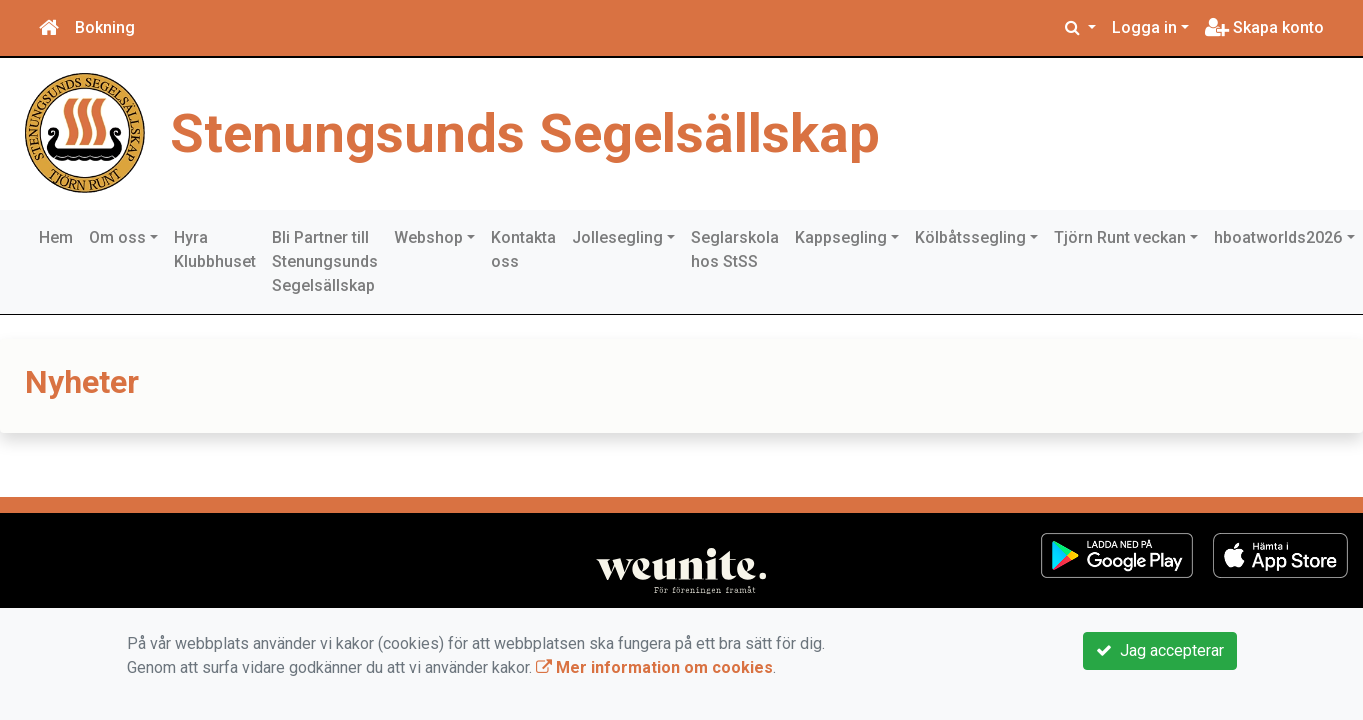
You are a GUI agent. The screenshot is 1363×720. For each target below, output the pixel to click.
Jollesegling (617, 237)
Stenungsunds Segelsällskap (525, 133)
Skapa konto (1264, 27)
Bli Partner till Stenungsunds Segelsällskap (325, 261)
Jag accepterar (1160, 650)
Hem (56, 237)
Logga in (1144, 27)
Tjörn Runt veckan (1120, 237)
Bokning (105, 27)
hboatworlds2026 (1278, 237)
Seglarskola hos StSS (735, 249)
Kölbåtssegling (970, 237)
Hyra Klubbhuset (215, 249)
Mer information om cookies (654, 667)
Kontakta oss (523, 249)
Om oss (117, 237)
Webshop (428, 237)
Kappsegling (841, 237)
